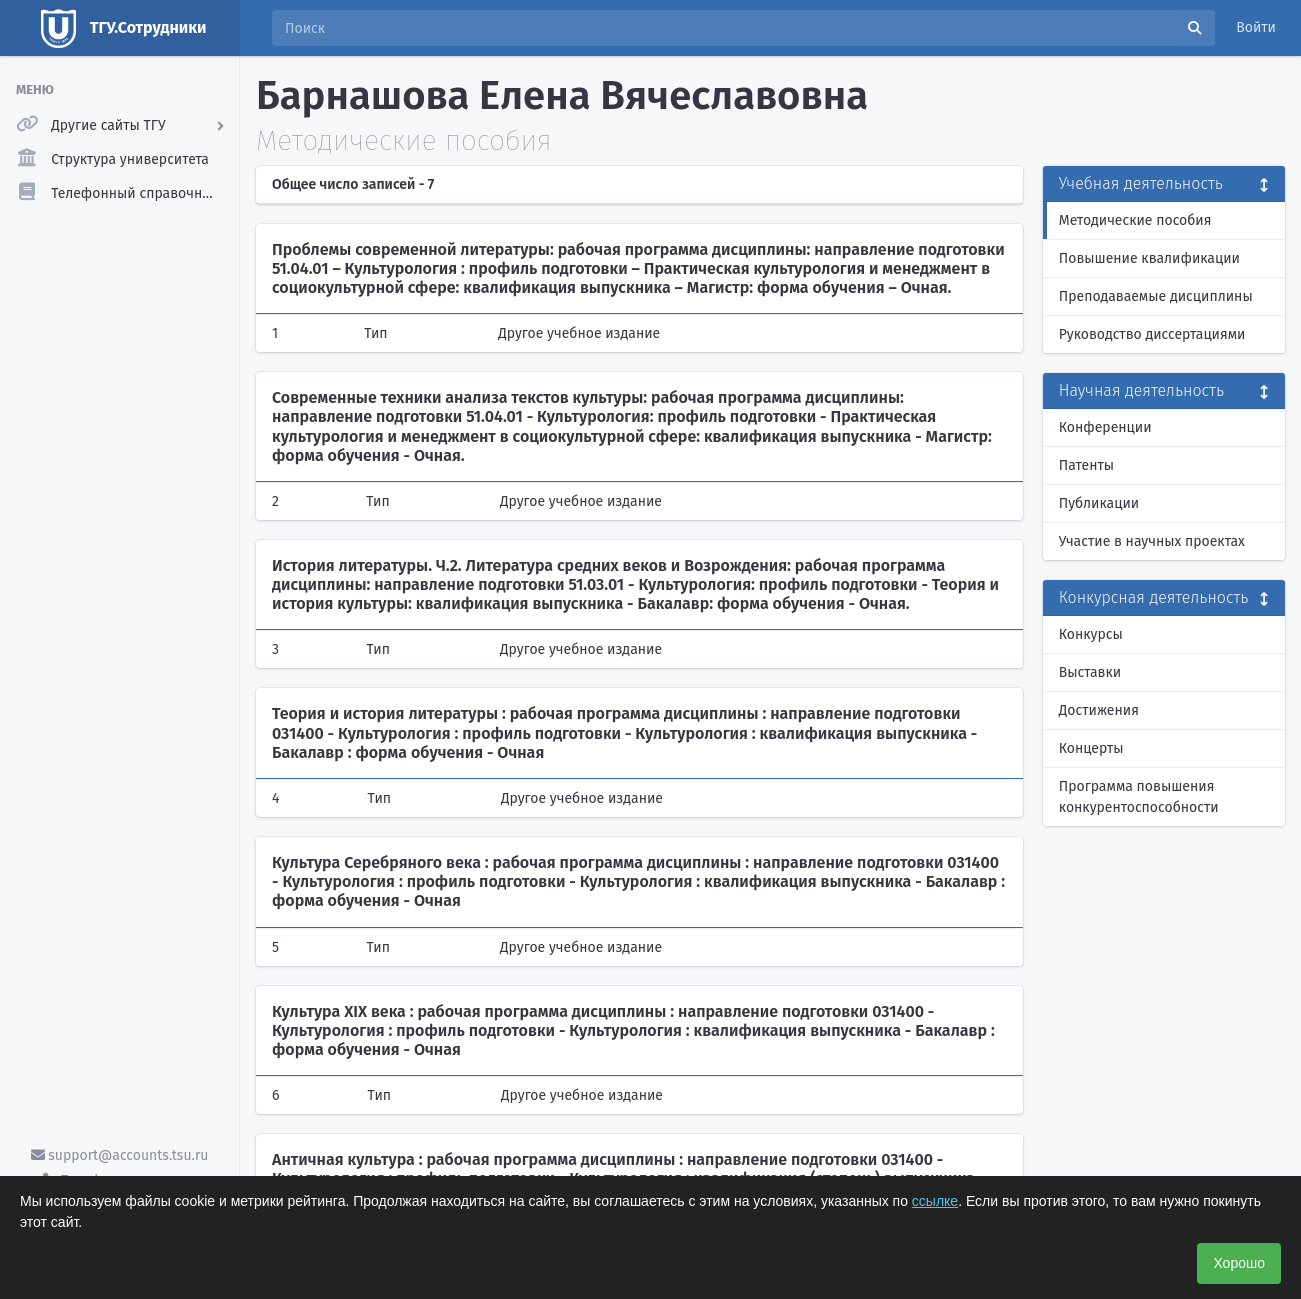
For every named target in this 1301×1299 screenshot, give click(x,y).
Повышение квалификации (1149, 258)
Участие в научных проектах (1152, 541)
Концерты (1091, 748)
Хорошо (1239, 1263)
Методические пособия (1135, 220)
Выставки (1090, 672)
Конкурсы (1091, 634)
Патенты (1086, 465)
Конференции (1105, 427)
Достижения (1099, 710)
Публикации (1099, 503)
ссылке (935, 1201)
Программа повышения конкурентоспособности (1139, 797)
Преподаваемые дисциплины (1156, 296)
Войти (1256, 27)
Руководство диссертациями (1152, 334)
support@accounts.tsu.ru (120, 1155)
